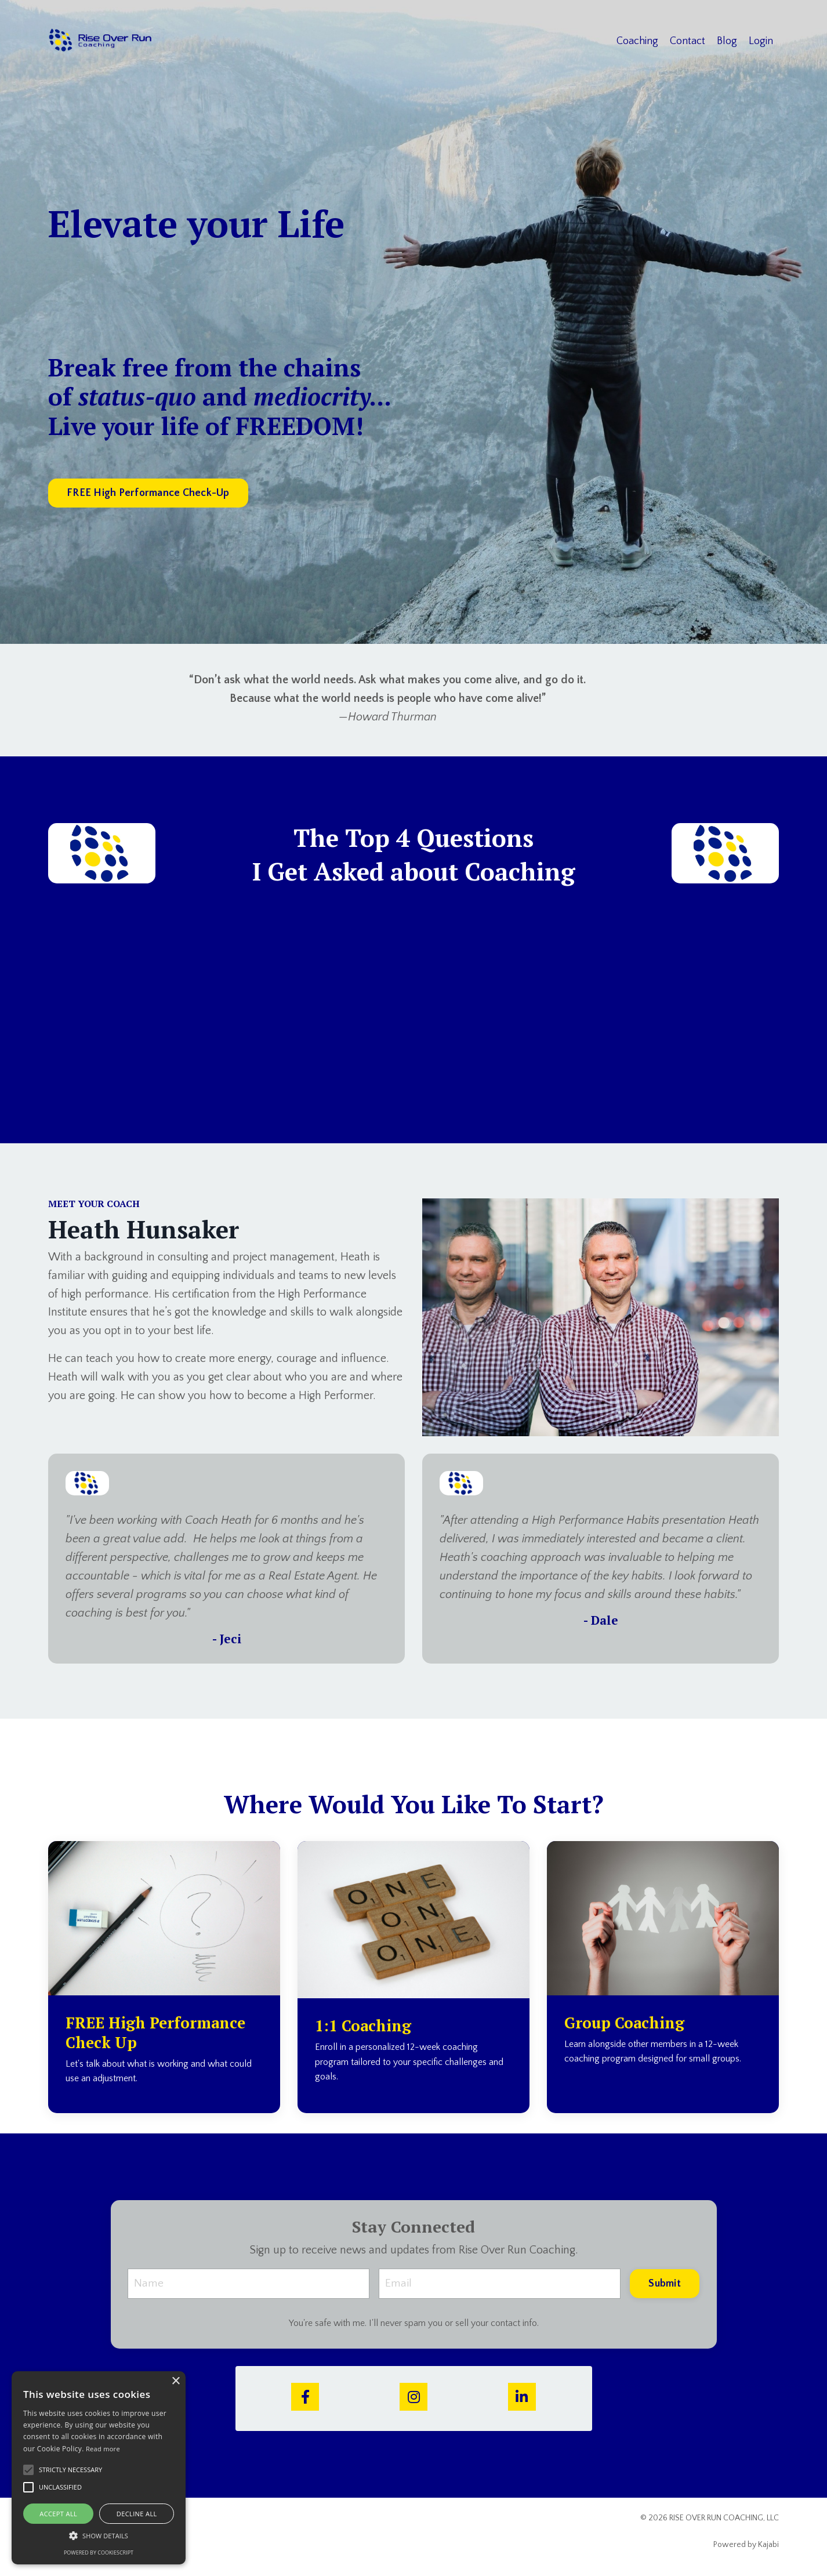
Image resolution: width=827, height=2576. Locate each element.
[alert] (99, 2467)
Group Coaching (628, 2023)
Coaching (637, 40)
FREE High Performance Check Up (161, 2032)
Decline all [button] (137, 2513)
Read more (103, 2448)
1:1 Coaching (366, 2026)
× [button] (175, 2381)
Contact (687, 40)
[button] (98, 2535)
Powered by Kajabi (746, 2546)
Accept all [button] (58, 2513)
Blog (727, 40)
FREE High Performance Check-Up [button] (148, 493)
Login (761, 40)
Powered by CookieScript (98, 2552)
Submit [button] (664, 2284)
